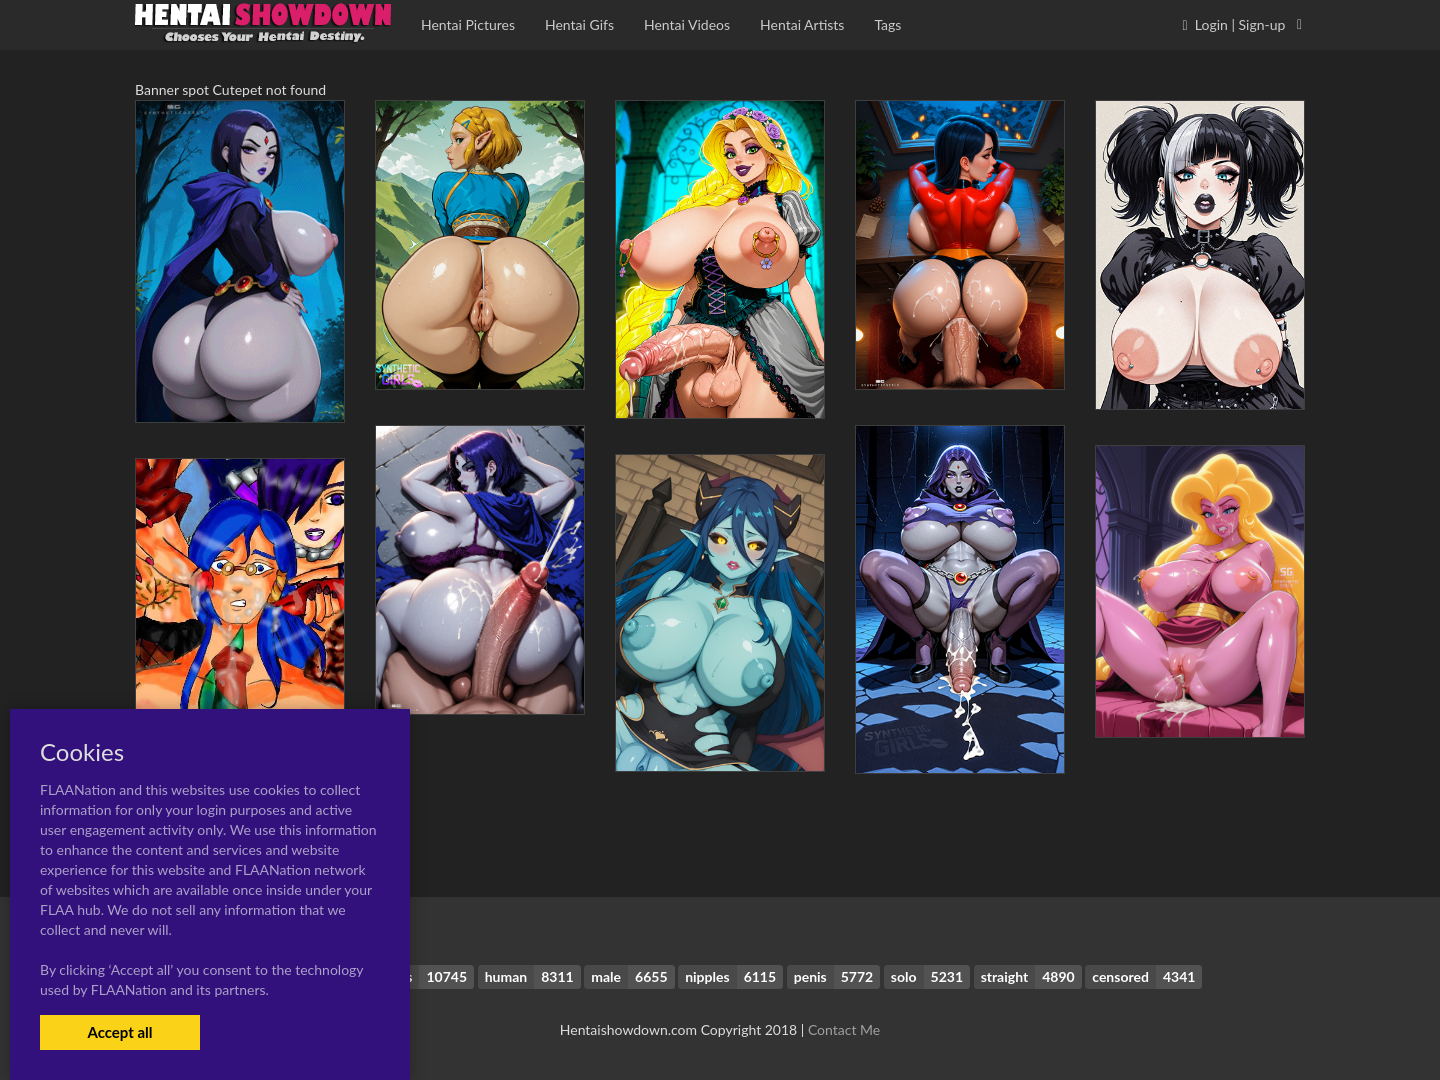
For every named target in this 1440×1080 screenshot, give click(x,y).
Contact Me (844, 1029)
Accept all (119, 1032)
